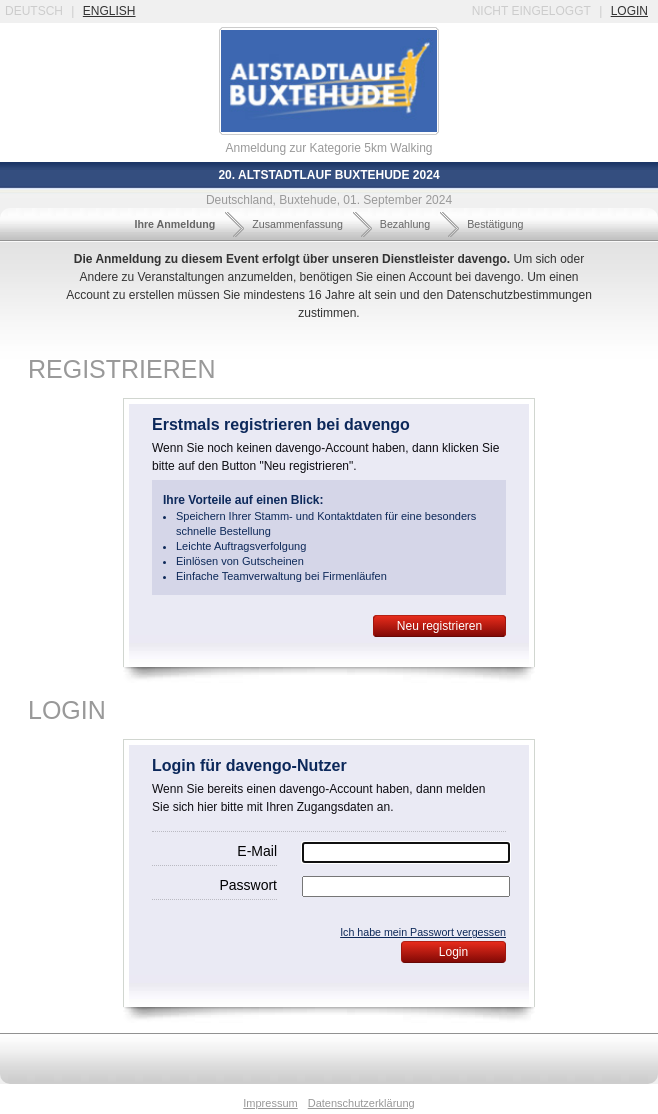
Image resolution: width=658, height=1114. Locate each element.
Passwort (248, 885)
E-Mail (257, 851)
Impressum (270, 1103)
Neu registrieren (439, 626)
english (109, 11)
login (629, 11)
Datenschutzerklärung (361, 1103)
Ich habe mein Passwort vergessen (423, 932)
